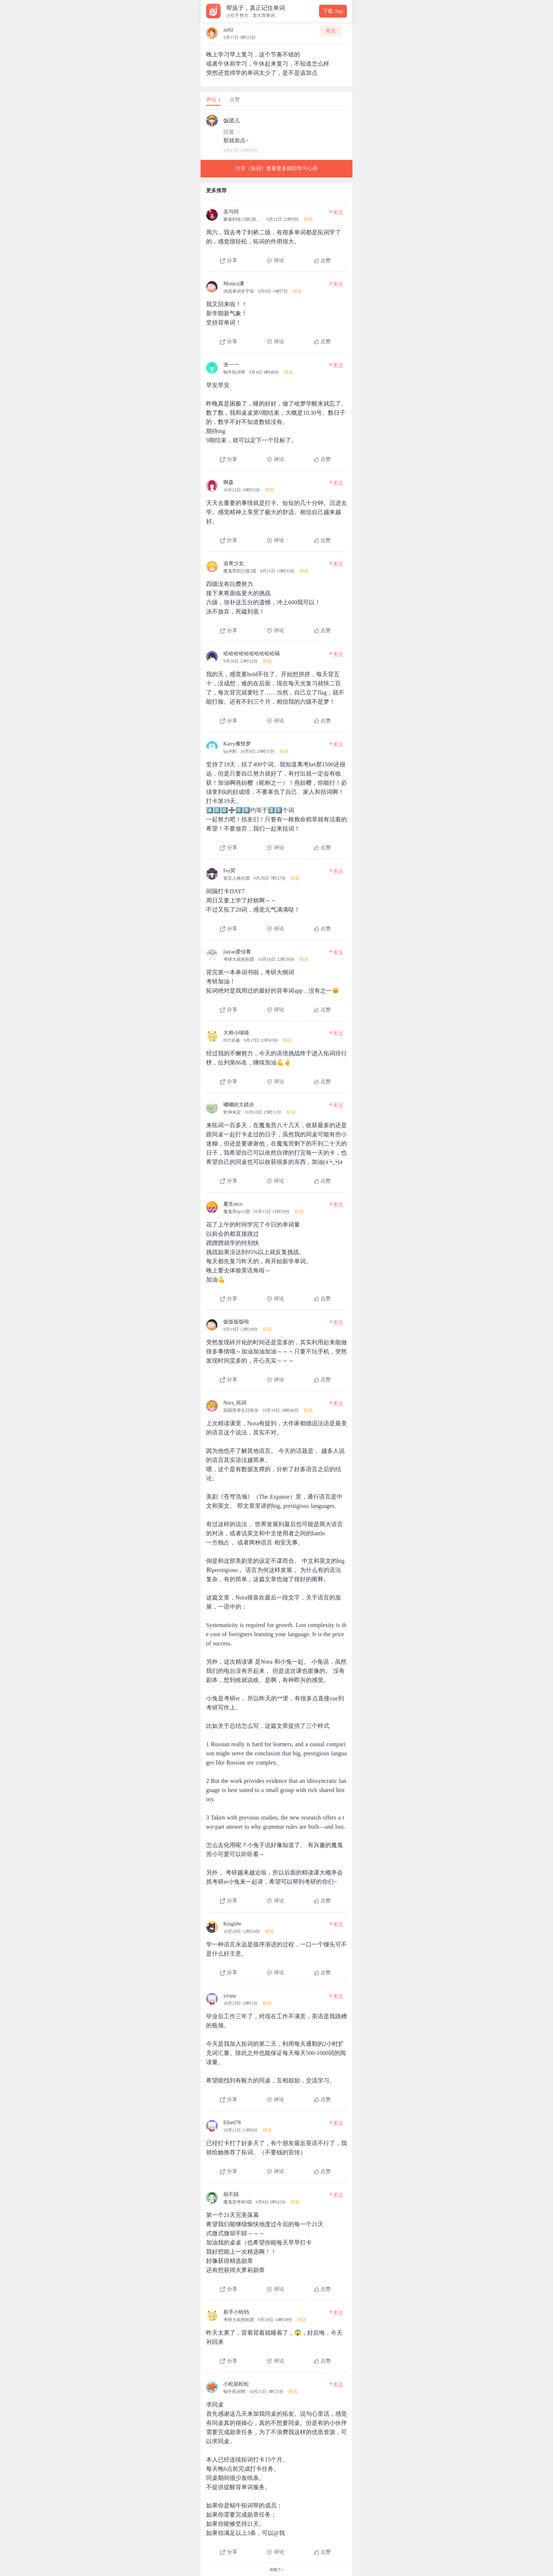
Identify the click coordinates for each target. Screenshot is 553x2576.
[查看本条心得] (276, 234)
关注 (330, 31)
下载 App (333, 11)
